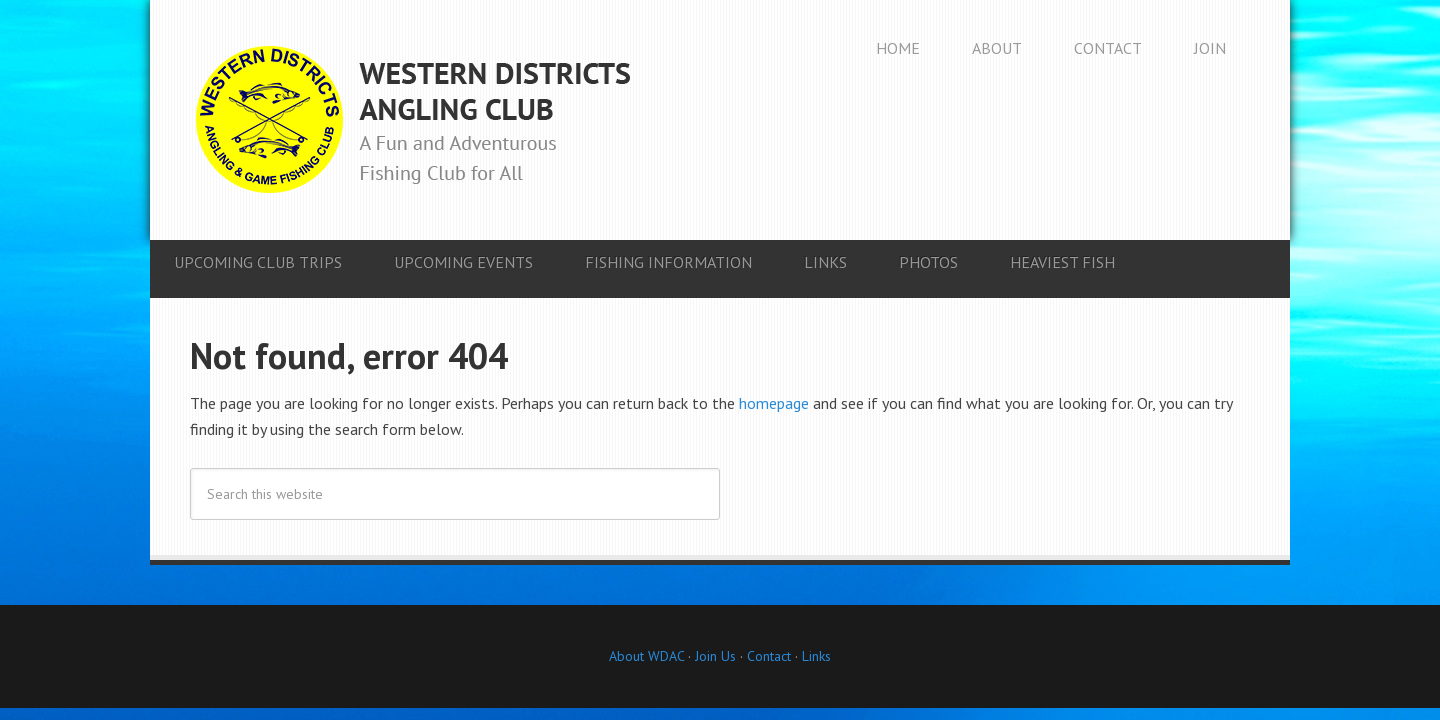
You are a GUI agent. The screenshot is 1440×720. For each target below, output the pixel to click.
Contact (769, 656)
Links (816, 656)
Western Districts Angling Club (413, 120)
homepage (774, 403)
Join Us (713, 656)
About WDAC (646, 656)
